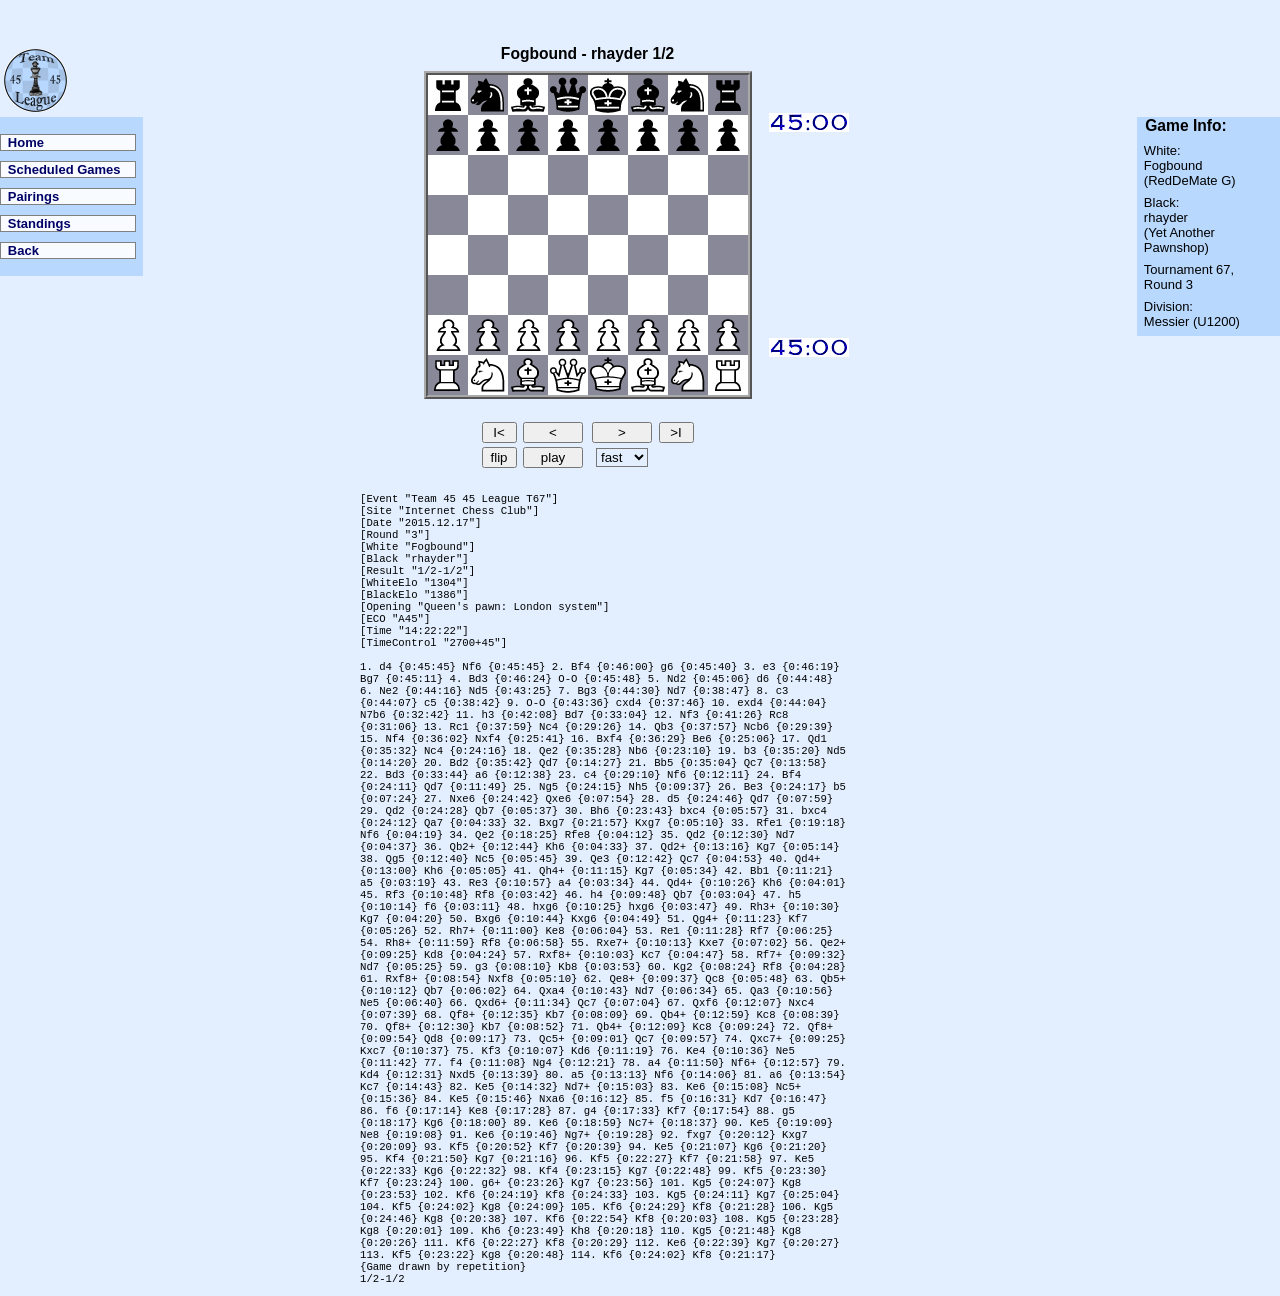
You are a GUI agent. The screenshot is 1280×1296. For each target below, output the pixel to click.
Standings (39, 223)
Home (26, 142)
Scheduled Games (64, 169)
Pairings (33, 196)
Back (23, 250)
